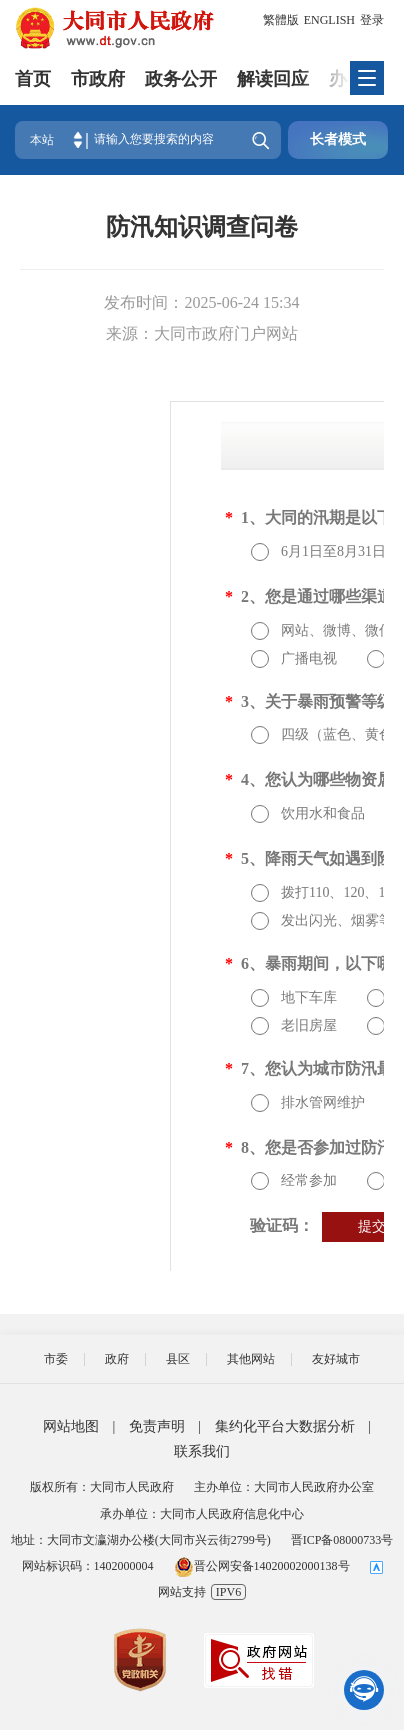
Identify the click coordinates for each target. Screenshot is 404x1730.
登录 (372, 20)
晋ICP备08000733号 (342, 1540)
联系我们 (202, 1451)
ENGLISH (329, 20)
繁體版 (281, 20)
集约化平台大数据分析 (285, 1426)
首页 (33, 79)
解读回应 (273, 79)
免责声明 (157, 1426)
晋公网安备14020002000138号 (262, 1566)
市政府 (98, 79)
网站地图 (71, 1426)
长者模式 (338, 139)
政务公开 (181, 79)
